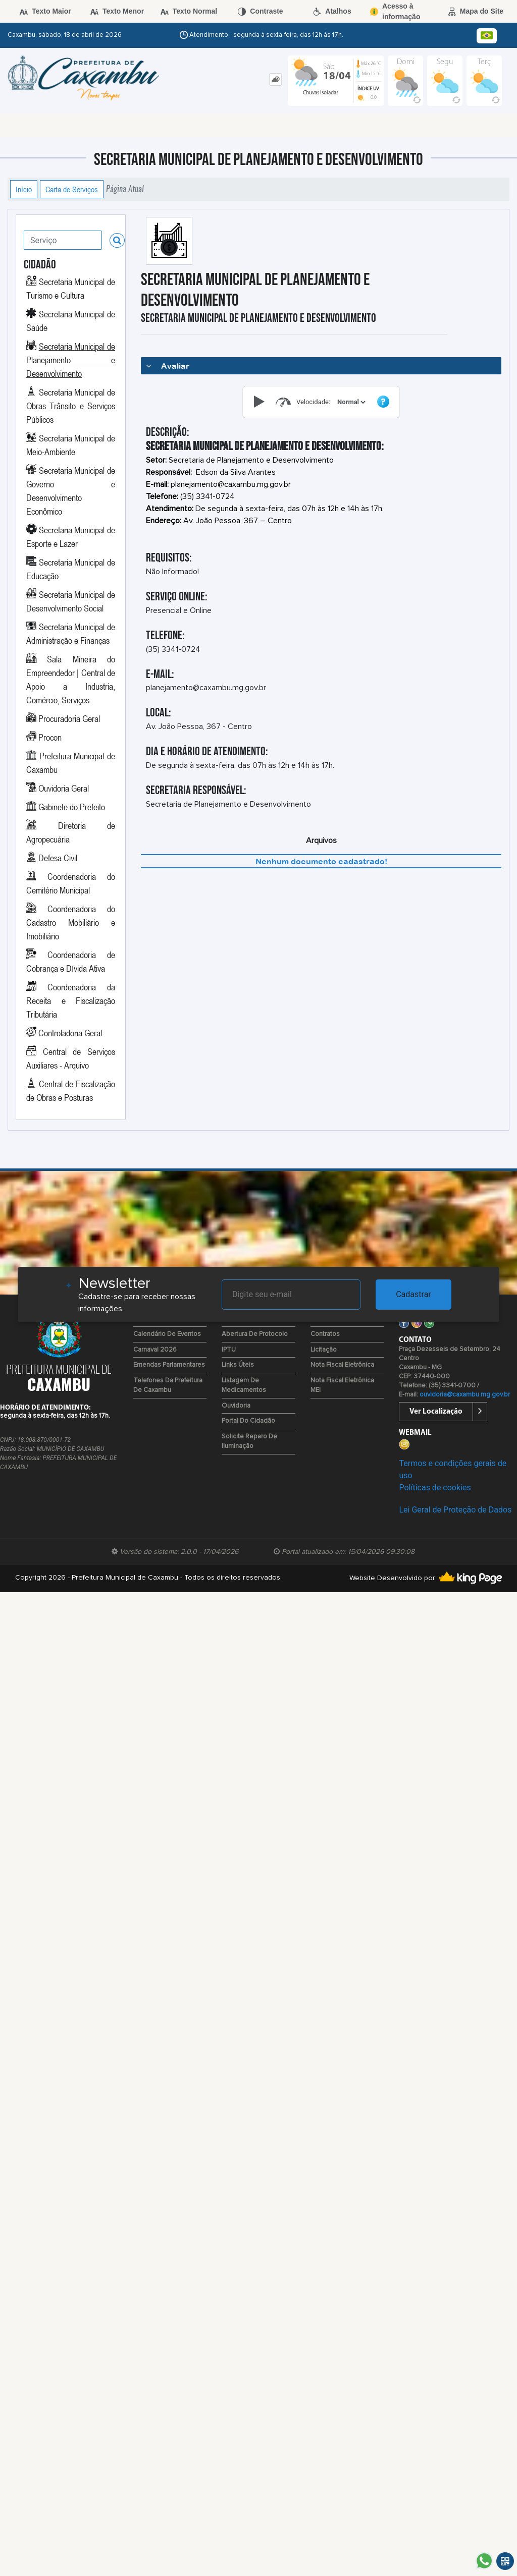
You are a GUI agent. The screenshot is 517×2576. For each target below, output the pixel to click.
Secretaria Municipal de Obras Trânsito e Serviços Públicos (70, 405)
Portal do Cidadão (248, 1421)
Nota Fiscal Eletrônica (342, 1365)
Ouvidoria (236, 1406)
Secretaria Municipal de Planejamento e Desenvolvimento (70, 360)
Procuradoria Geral (69, 718)
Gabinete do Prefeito (71, 806)
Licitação (324, 1350)
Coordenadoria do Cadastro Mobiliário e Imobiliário (70, 922)
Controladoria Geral (70, 1032)
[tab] (275, 79)
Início (24, 189)
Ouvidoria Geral (63, 788)
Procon (50, 737)
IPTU (229, 1350)
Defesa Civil (57, 857)
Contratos (325, 1334)
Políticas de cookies (435, 1487)
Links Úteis (238, 1365)
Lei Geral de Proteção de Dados (455, 1510)
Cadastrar (413, 1294)
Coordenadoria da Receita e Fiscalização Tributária (70, 1000)
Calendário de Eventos (167, 1334)
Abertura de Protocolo (255, 1334)
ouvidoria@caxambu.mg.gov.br (465, 1394)
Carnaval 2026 (155, 1350)
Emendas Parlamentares (169, 1365)
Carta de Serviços (71, 189)
